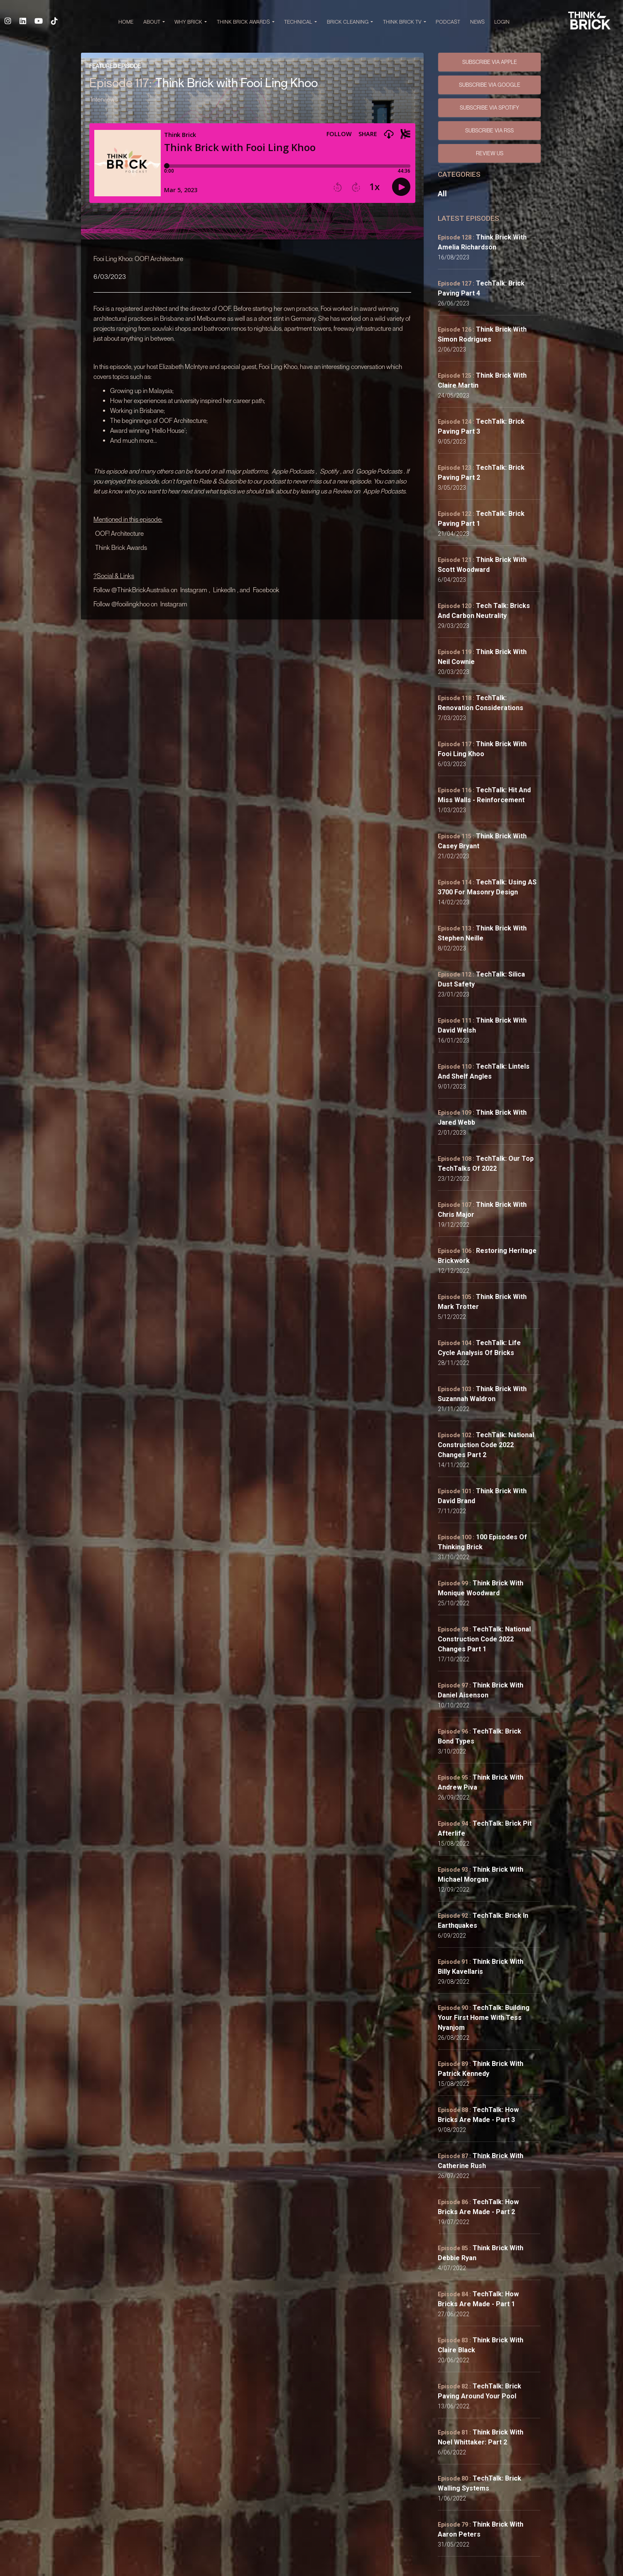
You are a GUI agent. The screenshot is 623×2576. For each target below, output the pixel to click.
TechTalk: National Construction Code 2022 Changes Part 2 (486, 1445)
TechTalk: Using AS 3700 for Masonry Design (487, 887)
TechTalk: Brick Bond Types (479, 1736)
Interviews (104, 99)
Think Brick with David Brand (482, 1496)
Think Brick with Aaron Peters (480, 2529)
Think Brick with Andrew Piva (480, 1782)
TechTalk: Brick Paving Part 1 (481, 518)
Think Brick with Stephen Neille (482, 933)
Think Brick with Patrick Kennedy (480, 2069)
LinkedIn (224, 589)
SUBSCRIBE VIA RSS (489, 130)
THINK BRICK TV (404, 22)
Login (502, 22)
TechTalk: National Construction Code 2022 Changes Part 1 (484, 1639)
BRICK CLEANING (350, 22)
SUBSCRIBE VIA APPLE (489, 62)
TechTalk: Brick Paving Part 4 (481, 288)
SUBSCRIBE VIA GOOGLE (489, 84)
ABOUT (154, 22)
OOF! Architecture (119, 533)
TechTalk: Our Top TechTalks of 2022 (486, 1163)
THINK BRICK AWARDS (246, 22)
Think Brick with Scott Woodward (482, 565)
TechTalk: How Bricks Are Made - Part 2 (478, 2207)
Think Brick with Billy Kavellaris (480, 1966)
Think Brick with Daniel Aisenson (480, 1690)
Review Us (489, 153)
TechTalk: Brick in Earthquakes (483, 1920)
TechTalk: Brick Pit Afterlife (485, 1828)
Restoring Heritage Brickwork (487, 1256)
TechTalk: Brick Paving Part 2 (481, 472)
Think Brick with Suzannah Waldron (482, 1394)
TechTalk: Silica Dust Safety (481, 979)
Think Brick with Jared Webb (482, 1117)
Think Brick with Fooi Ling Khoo (482, 749)
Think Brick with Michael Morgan (480, 1874)
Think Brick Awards (121, 547)
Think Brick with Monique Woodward (480, 1588)
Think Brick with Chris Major (482, 1209)
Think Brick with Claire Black (480, 2345)
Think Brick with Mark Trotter (482, 1302)
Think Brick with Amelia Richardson (482, 242)
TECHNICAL (301, 22)
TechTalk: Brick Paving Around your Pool (479, 2391)
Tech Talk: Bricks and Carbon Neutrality (484, 611)
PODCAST (448, 22)
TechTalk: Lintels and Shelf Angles (484, 1071)
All (442, 193)
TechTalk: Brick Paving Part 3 (481, 426)
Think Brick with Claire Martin (482, 380)
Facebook (266, 589)
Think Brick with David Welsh (482, 1025)
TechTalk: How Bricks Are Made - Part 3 (478, 2115)
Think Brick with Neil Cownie (482, 657)
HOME (125, 22)
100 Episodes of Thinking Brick (482, 1542)
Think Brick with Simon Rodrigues (482, 334)
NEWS (477, 22)
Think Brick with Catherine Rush (480, 2161)
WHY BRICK (191, 22)
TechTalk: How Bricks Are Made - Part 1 (478, 2299)
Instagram (193, 589)
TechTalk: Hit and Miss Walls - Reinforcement (484, 795)
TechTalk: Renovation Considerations (480, 703)
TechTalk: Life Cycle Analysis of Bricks (479, 1348)
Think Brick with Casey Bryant (482, 841)
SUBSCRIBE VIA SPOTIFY (489, 107)
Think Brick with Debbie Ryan (480, 2253)
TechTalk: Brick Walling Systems (479, 2483)
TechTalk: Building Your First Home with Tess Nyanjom (484, 2017)
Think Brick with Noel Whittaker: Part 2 (480, 2437)
